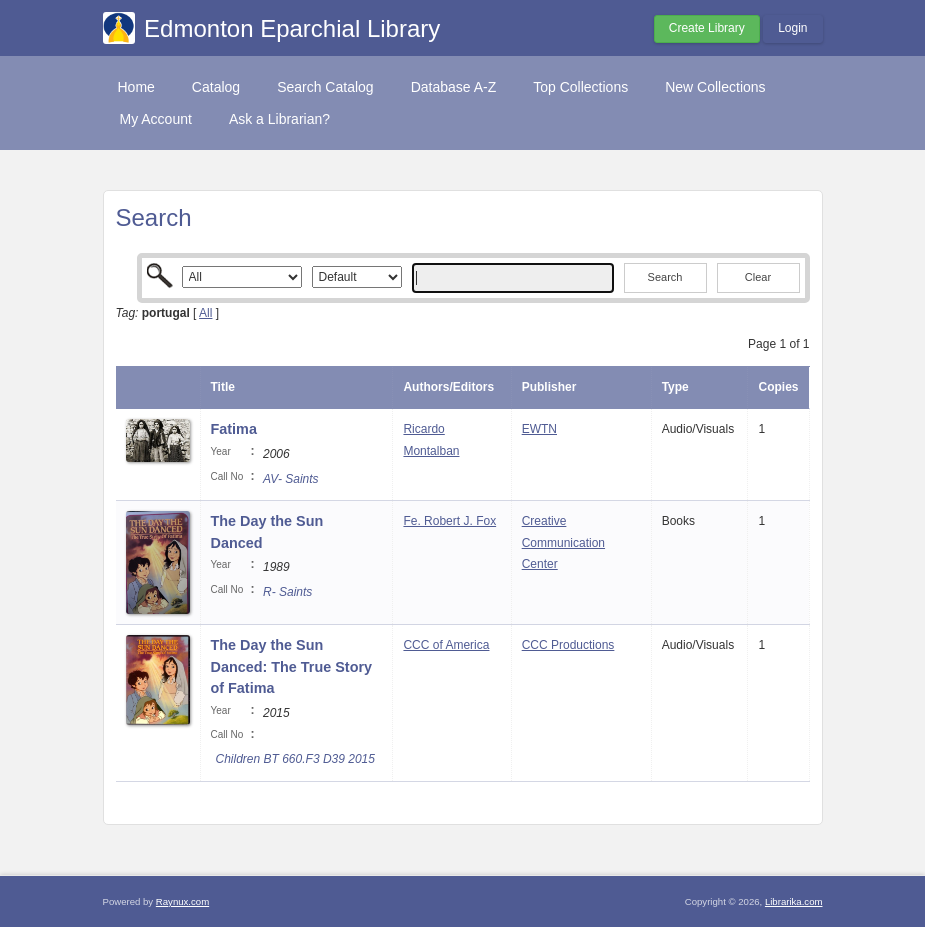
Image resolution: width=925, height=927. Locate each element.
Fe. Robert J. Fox (449, 521)
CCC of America (446, 645)
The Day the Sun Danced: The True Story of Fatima (292, 666)
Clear (758, 277)
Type (675, 387)
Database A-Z (454, 87)
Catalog (216, 87)
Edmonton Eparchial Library (292, 28)
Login (792, 28)
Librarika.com (794, 901)
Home (136, 87)
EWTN (539, 429)
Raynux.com (182, 901)
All (205, 313)
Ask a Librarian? (279, 119)
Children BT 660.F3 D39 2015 (295, 759)
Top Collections (580, 87)
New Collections (715, 87)
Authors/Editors (448, 387)
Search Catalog (325, 87)
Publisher (549, 387)
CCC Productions (568, 645)
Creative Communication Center (563, 542)
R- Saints (287, 592)
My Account (156, 119)
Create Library (707, 28)
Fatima (234, 429)
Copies (778, 387)
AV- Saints (291, 479)
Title (223, 387)
